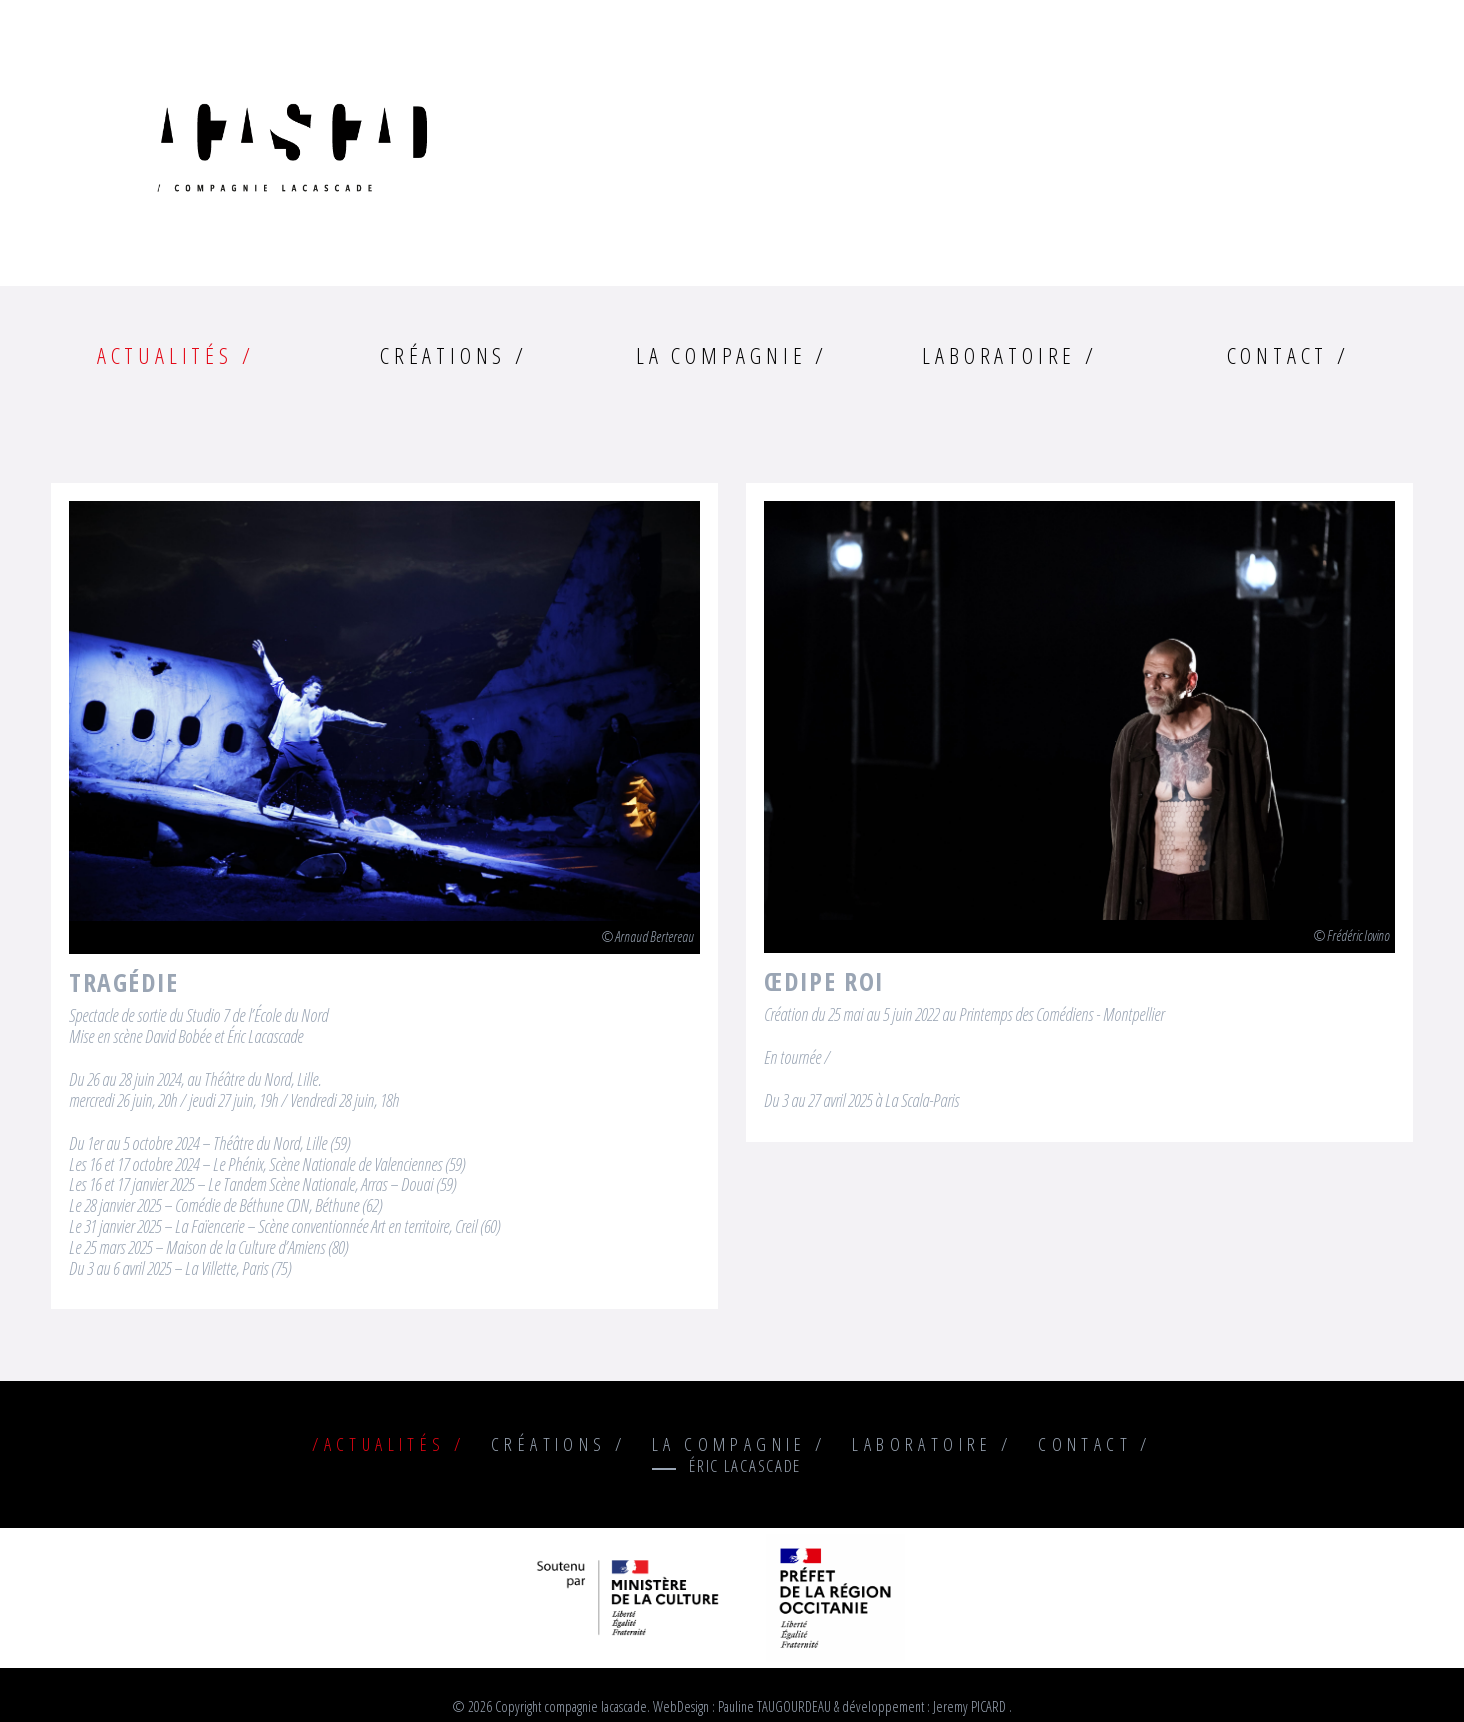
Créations (443, 355)
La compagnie (721, 355)
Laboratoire (999, 355)
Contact (1278, 355)
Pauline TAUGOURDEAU (774, 1706)
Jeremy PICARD (969, 1706)
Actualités (165, 355)
